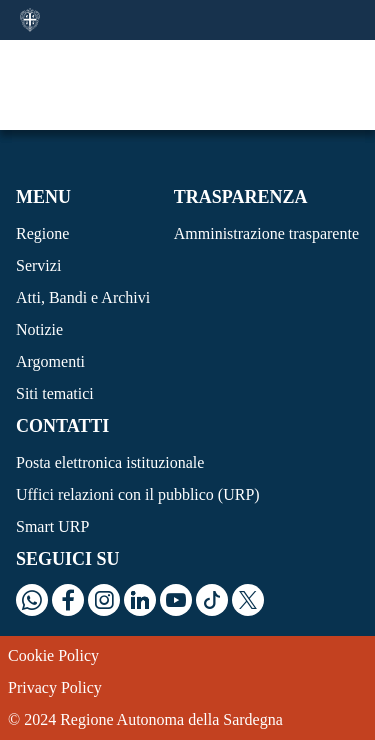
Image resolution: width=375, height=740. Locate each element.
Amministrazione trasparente (266, 233)
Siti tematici (55, 393)
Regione (42, 233)
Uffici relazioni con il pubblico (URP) (138, 494)
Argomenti (50, 361)
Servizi (38, 265)
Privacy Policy (55, 687)
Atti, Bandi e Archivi (83, 297)
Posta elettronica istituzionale (110, 462)
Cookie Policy (53, 655)
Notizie (39, 329)
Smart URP (52, 526)
